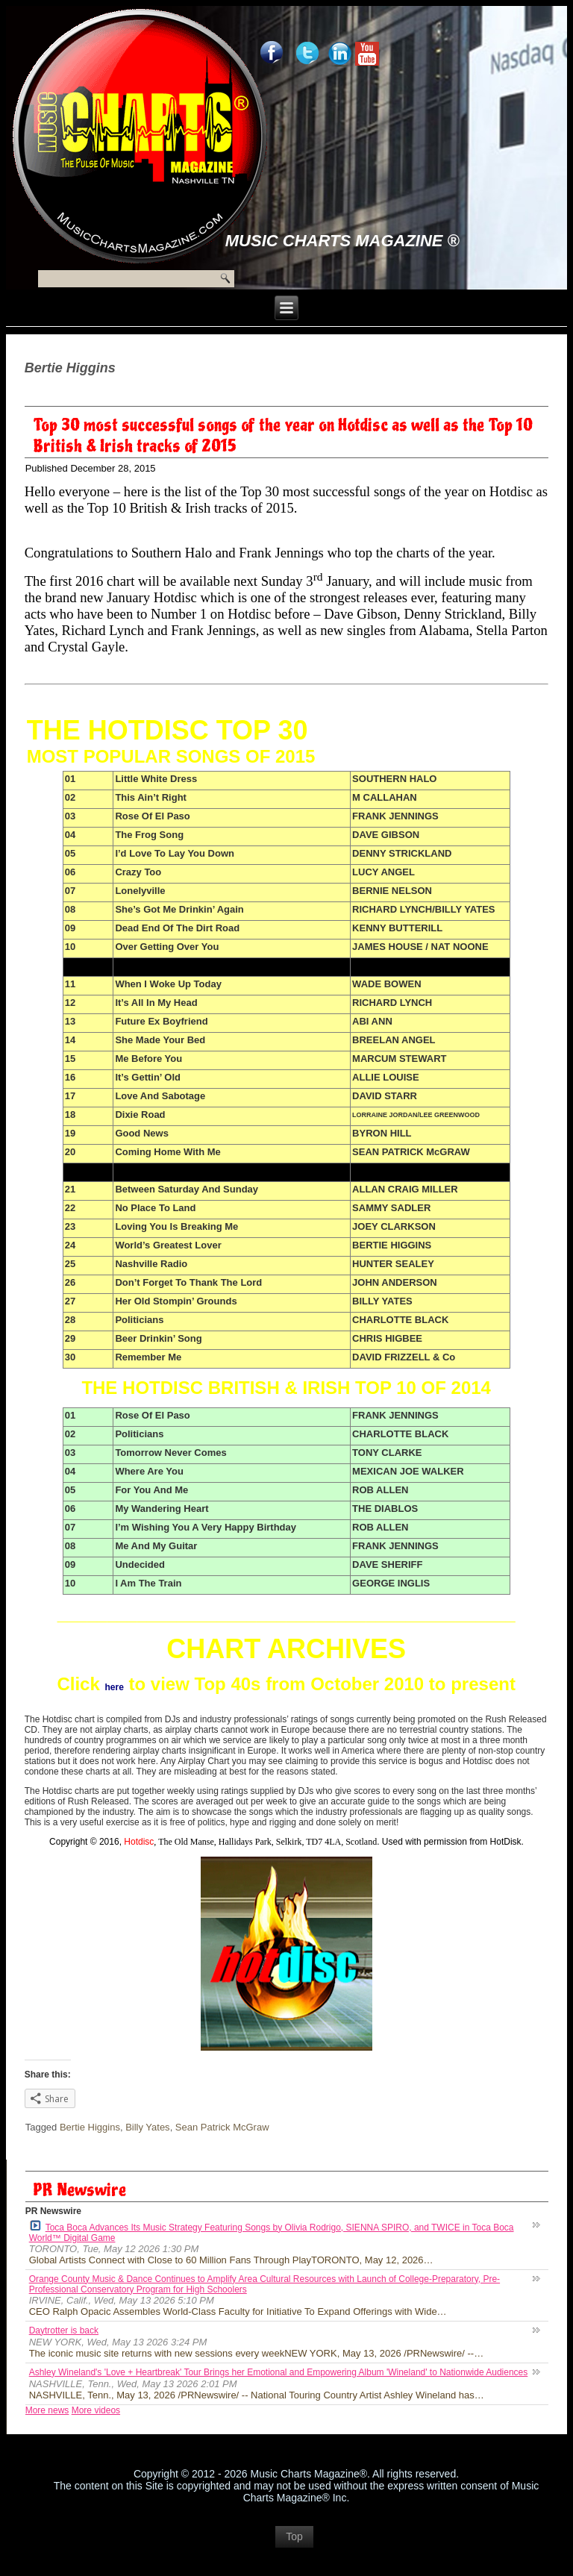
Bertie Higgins (90, 2127)
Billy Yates (147, 2127)
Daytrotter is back (63, 2330)
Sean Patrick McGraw (222, 2127)
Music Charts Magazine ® (342, 240)
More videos (96, 2410)
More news (47, 2410)
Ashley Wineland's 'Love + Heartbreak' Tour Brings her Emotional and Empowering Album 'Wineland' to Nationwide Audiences (278, 2372)
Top (294, 2536)
